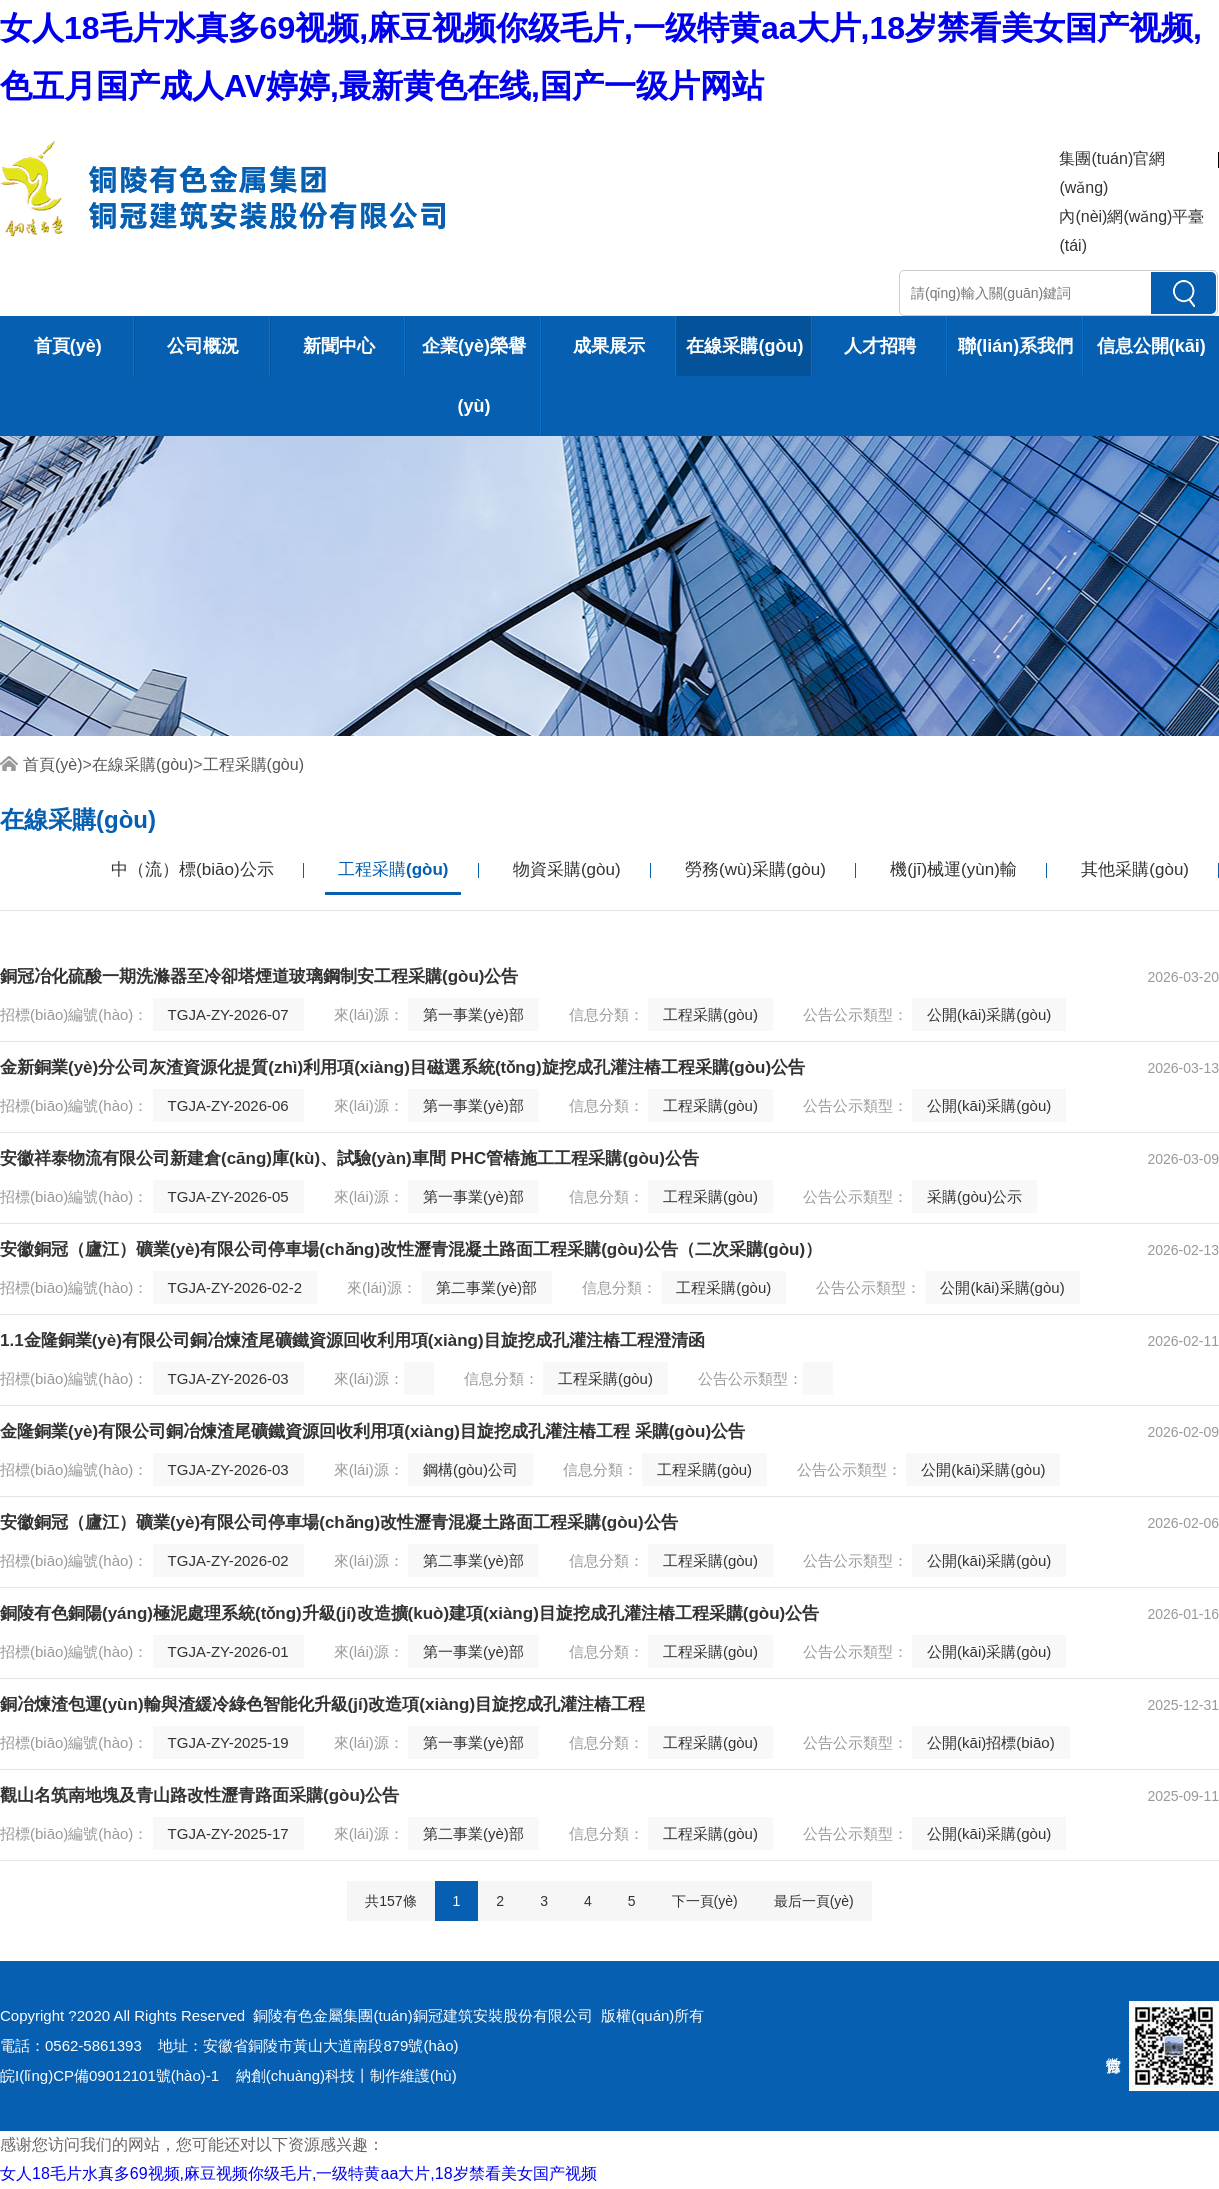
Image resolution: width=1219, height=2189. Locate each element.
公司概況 (203, 346)
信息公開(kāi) (1151, 346)
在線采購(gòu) (744, 346)
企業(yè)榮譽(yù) (474, 376)
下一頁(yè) (705, 1901)
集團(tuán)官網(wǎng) (1112, 173)
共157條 (390, 1901)
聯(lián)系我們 (1015, 346)
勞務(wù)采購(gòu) (755, 869)
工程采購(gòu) (253, 764)
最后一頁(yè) (814, 1901)
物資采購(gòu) (567, 869)
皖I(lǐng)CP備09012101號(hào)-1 (109, 2075)
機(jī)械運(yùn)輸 (953, 869)
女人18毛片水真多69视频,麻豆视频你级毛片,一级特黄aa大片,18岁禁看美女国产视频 (298, 2173)
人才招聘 (880, 346)
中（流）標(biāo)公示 (192, 869)
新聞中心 (339, 346)
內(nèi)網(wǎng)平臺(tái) (1131, 231)
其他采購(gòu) (1135, 869)
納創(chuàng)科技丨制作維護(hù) (346, 2075)
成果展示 (609, 346)
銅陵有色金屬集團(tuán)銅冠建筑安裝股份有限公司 (422, 2015)
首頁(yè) (68, 346)
